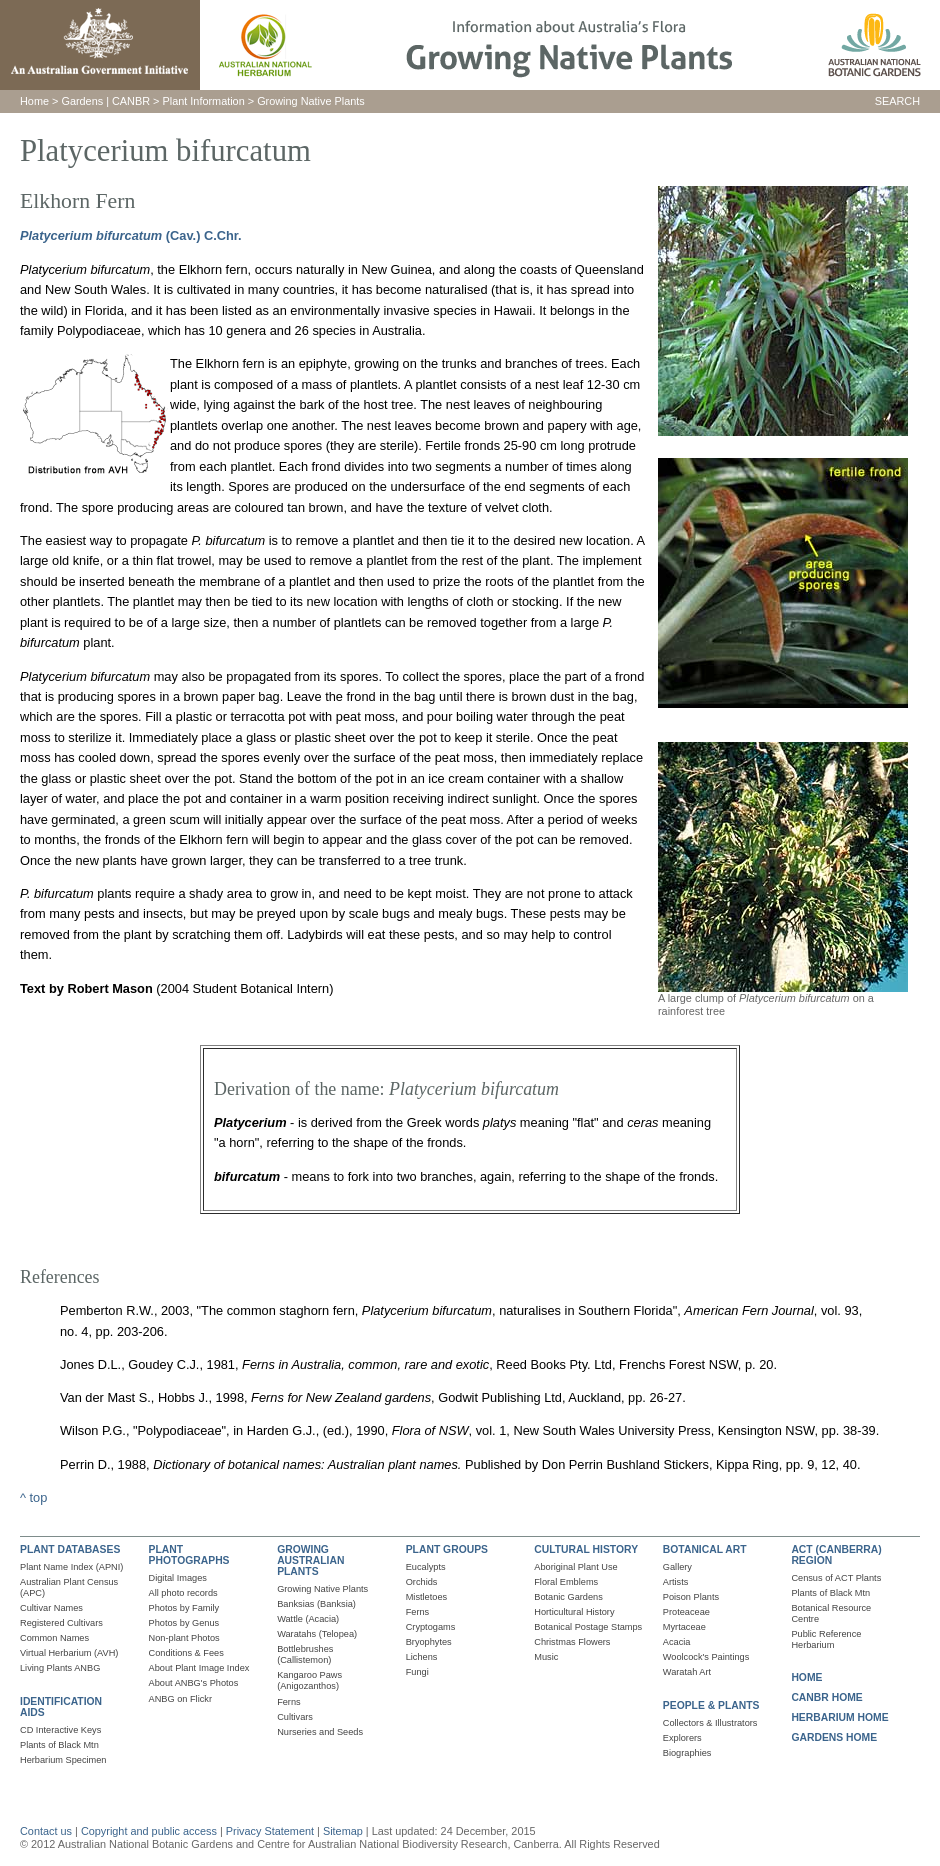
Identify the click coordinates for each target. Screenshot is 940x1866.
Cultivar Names (51, 1608)
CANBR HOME (826, 1697)
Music (546, 1657)
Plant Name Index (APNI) (71, 1567)
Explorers (682, 1738)
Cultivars (295, 1717)
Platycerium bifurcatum (91, 235)
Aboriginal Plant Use (575, 1567)
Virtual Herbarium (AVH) (69, 1653)
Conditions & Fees (186, 1653)
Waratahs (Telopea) (317, 1634)
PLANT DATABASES (70, 1549)
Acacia (677, 1642)
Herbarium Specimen (63, 1760)
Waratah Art (687, 1672)
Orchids (422, 1582)
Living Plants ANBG (60, 1668)
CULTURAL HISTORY (586, 1549)
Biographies (687, 1753)
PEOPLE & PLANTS (711, 1705)
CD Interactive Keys (60, 1730)
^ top (33, 1497)
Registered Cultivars (61, 1623)
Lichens (422, 1657)
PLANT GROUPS (447, 1549)
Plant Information (204, 101)
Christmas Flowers (572, 1642)
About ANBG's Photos (194, 1683)
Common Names (54, 1638)
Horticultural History (574, 1612)
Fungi (417, 1672)
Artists (676, 1582)
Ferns (289, 1702)
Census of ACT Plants (836, 1578)
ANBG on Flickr (180, 1699)
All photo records (183, 1593)
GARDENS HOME (834, 1737)
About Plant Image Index (199, 1668)
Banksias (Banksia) (316, 1604)
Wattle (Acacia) (308, 1619)
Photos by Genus (184, 1623)
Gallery (677, 1567)
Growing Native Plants (311, 101)
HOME (806, 1677)
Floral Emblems (566, 1582)
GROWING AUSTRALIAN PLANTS (310, 1560)
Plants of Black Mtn (59, 1745)
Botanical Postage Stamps (588, 1627)
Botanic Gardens (568, 1597)
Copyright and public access (149, 1831)
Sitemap (343, 1831)
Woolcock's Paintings (706, 1657)
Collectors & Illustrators (710, 1723)
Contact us (46, 1831)
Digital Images (178, 1578)
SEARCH (897, 101)
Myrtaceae (684, 1627)
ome (38, 101)
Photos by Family (184, 1608)
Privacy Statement (271, 1831)
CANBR (131, 101)
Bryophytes (429, 1642)
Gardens (82, 101)
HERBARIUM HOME (839, 1717)
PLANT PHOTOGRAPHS (189, 1555)
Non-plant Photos (184, 1638)
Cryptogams (431, 1627)
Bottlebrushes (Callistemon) (305, 1654)
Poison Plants (691, 1597)
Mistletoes (426, 1597)
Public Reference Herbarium (826, 1639)
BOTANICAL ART (705, 1549)
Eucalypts (426, 1567)
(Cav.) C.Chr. (201, 235)
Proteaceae (686, 1612)
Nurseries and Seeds (320, 1732)
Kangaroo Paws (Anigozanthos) (309, 1680)
